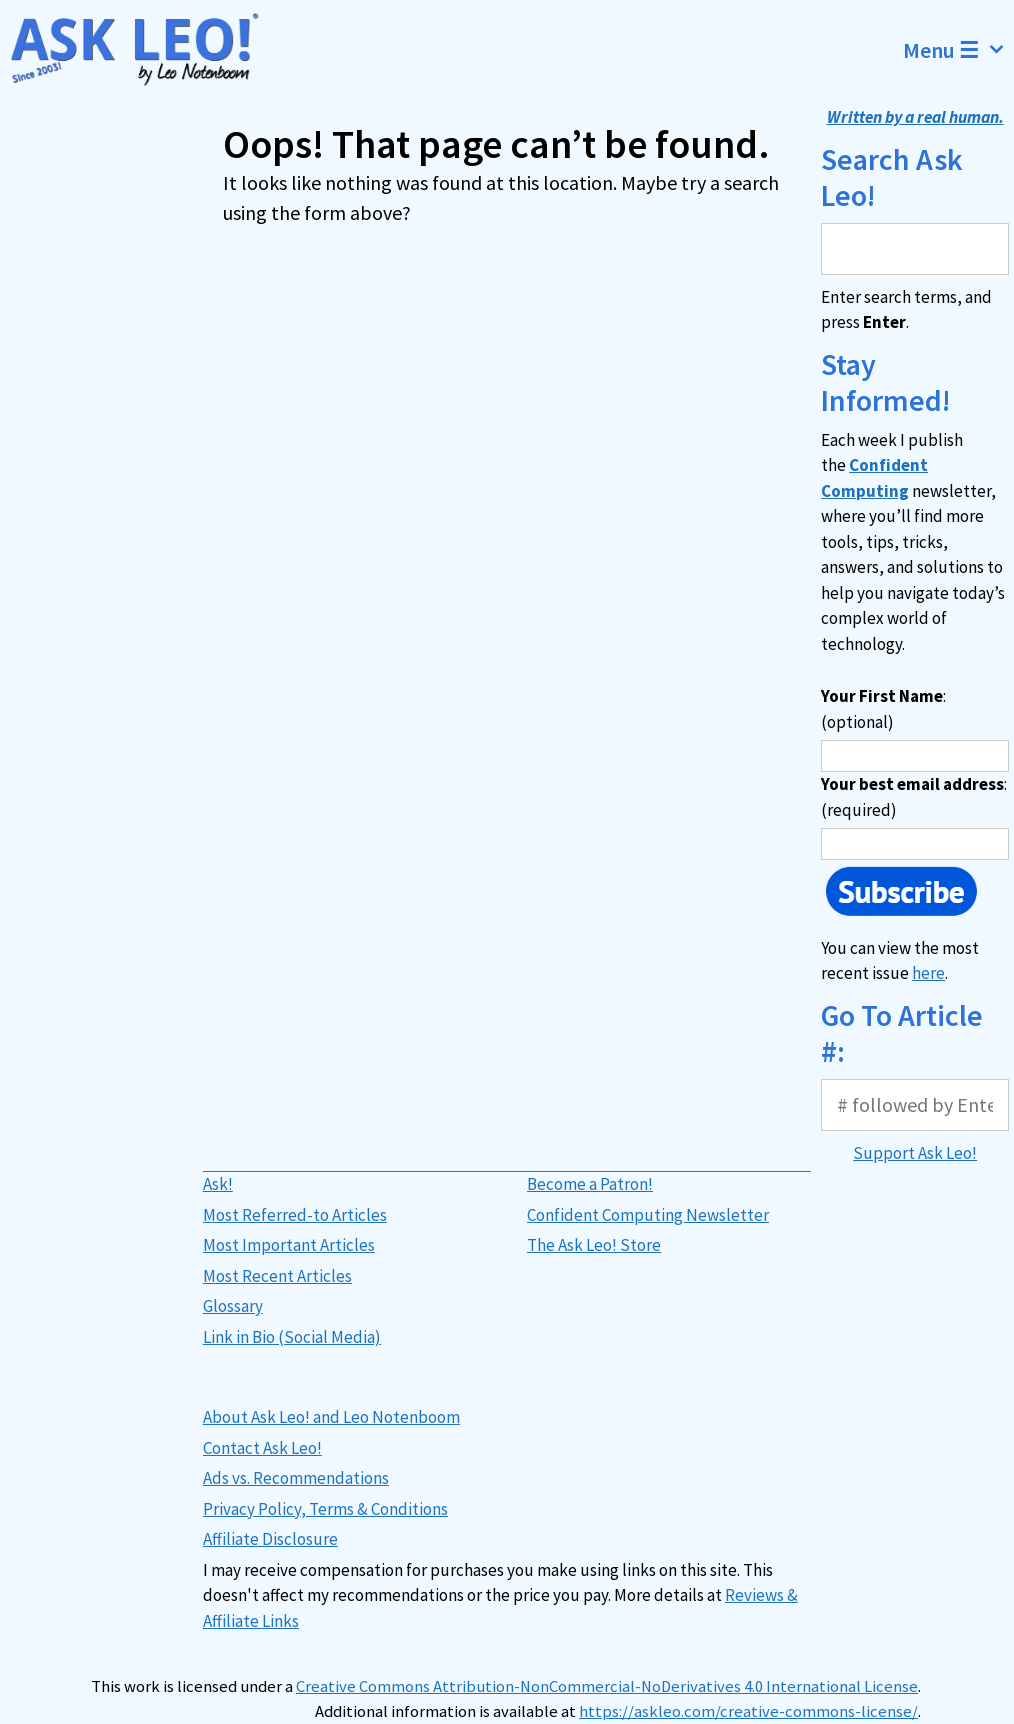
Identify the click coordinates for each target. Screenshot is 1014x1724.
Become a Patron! (590, 1184)
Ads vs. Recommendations (296, 1478)
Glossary (233, 1306)
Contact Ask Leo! (262, 1448)
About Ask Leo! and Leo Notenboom (331, 1417)
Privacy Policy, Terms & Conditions (325, 1509)
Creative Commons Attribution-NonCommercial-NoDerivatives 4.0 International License (607, 1686)
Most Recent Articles (277, 1276)
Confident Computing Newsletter (648, 1215)
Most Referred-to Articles (295, 1215)
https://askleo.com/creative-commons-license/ (748, 1711)
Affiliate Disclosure (270, 1539)
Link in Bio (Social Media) (292, 1337)
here (928, 973)
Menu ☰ (958, 50)
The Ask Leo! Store (594, 1245)
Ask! (218, 1184)
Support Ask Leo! (915, 1153)
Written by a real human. (915, 117)
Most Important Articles (289, 1245)
